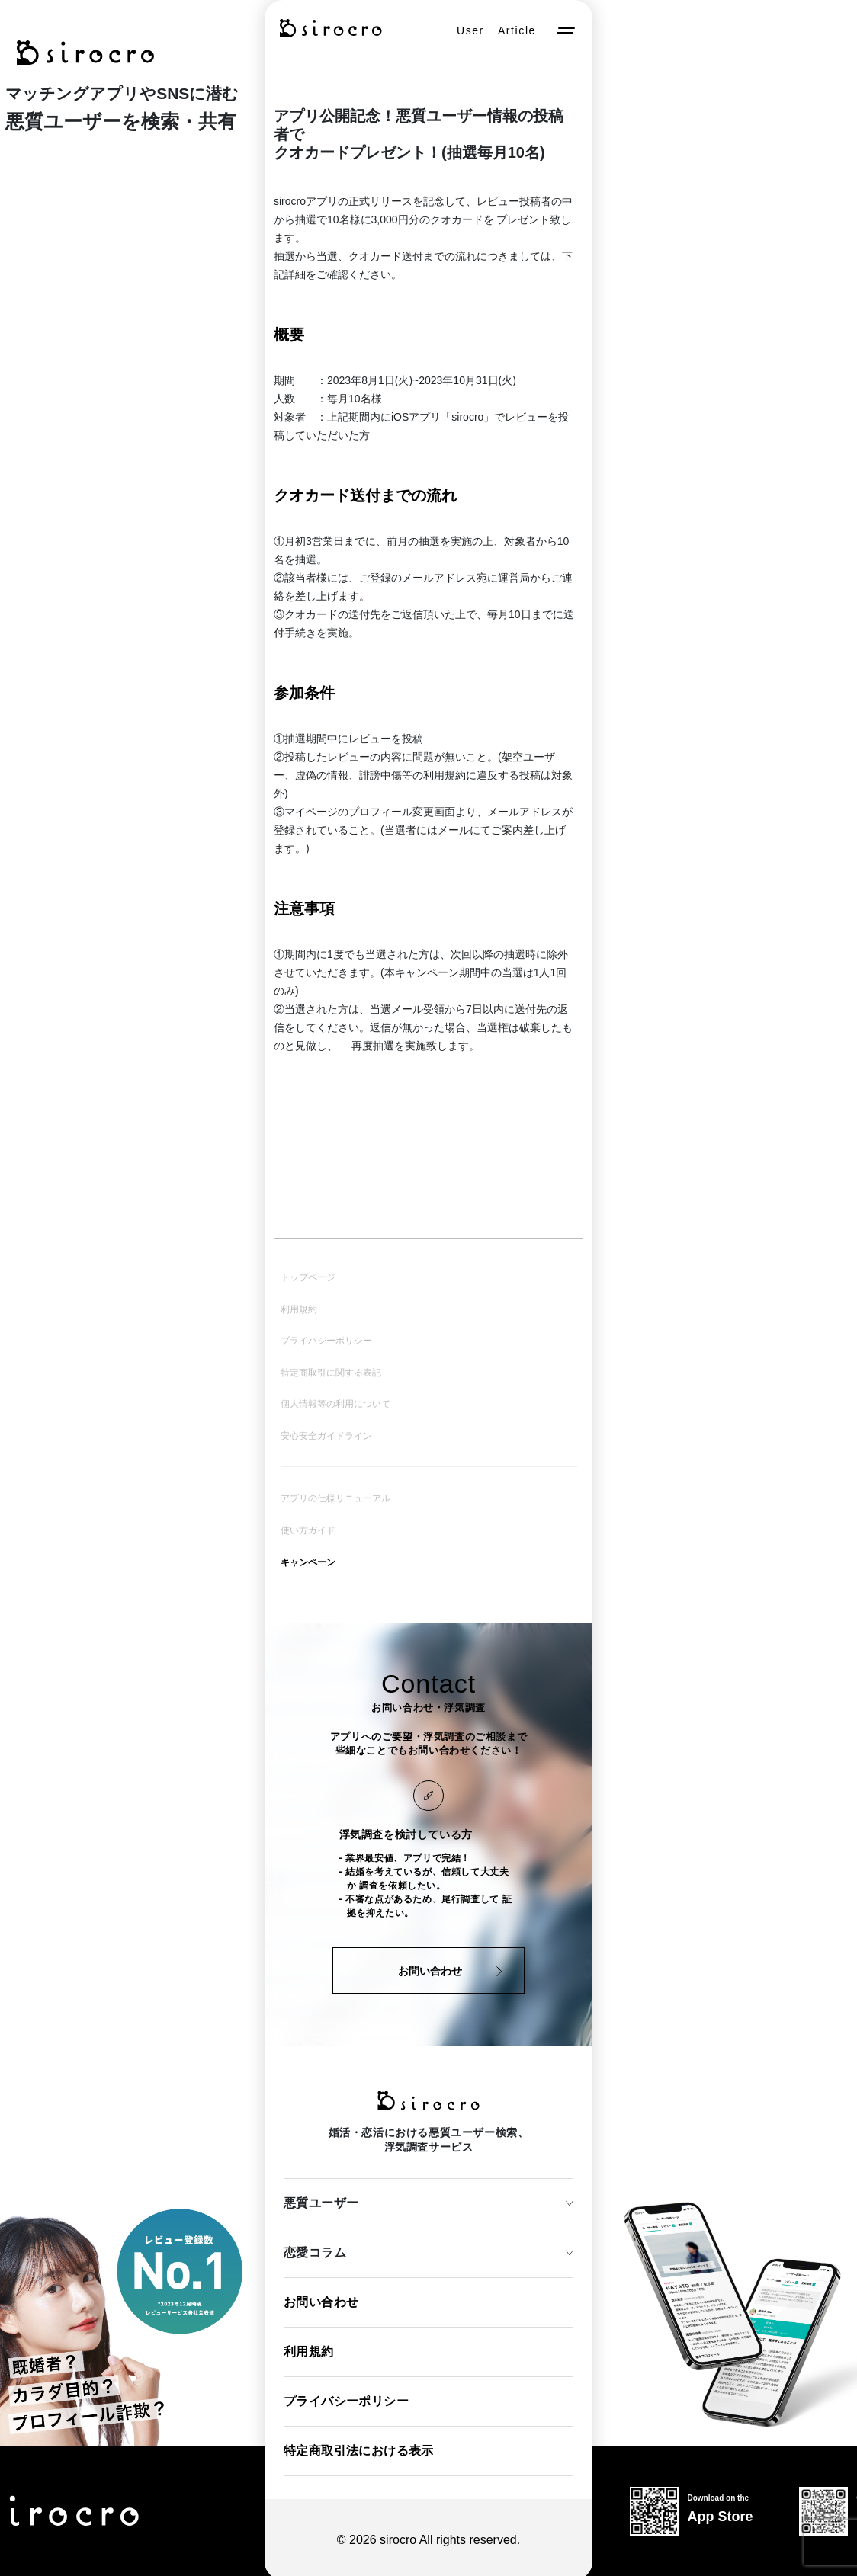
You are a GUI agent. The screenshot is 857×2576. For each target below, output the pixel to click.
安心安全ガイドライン (326, 1433)
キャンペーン (308, 1558)
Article (517, 30)
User (470, 30)
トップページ (308, 1277)
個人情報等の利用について (335, 1402)
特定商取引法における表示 (359, 2446)
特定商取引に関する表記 (331, 1371)
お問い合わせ (321, 2298)
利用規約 (299, 1308)
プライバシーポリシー (326, 1339)
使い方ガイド (308, 1527)
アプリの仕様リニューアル (335, 1496)
